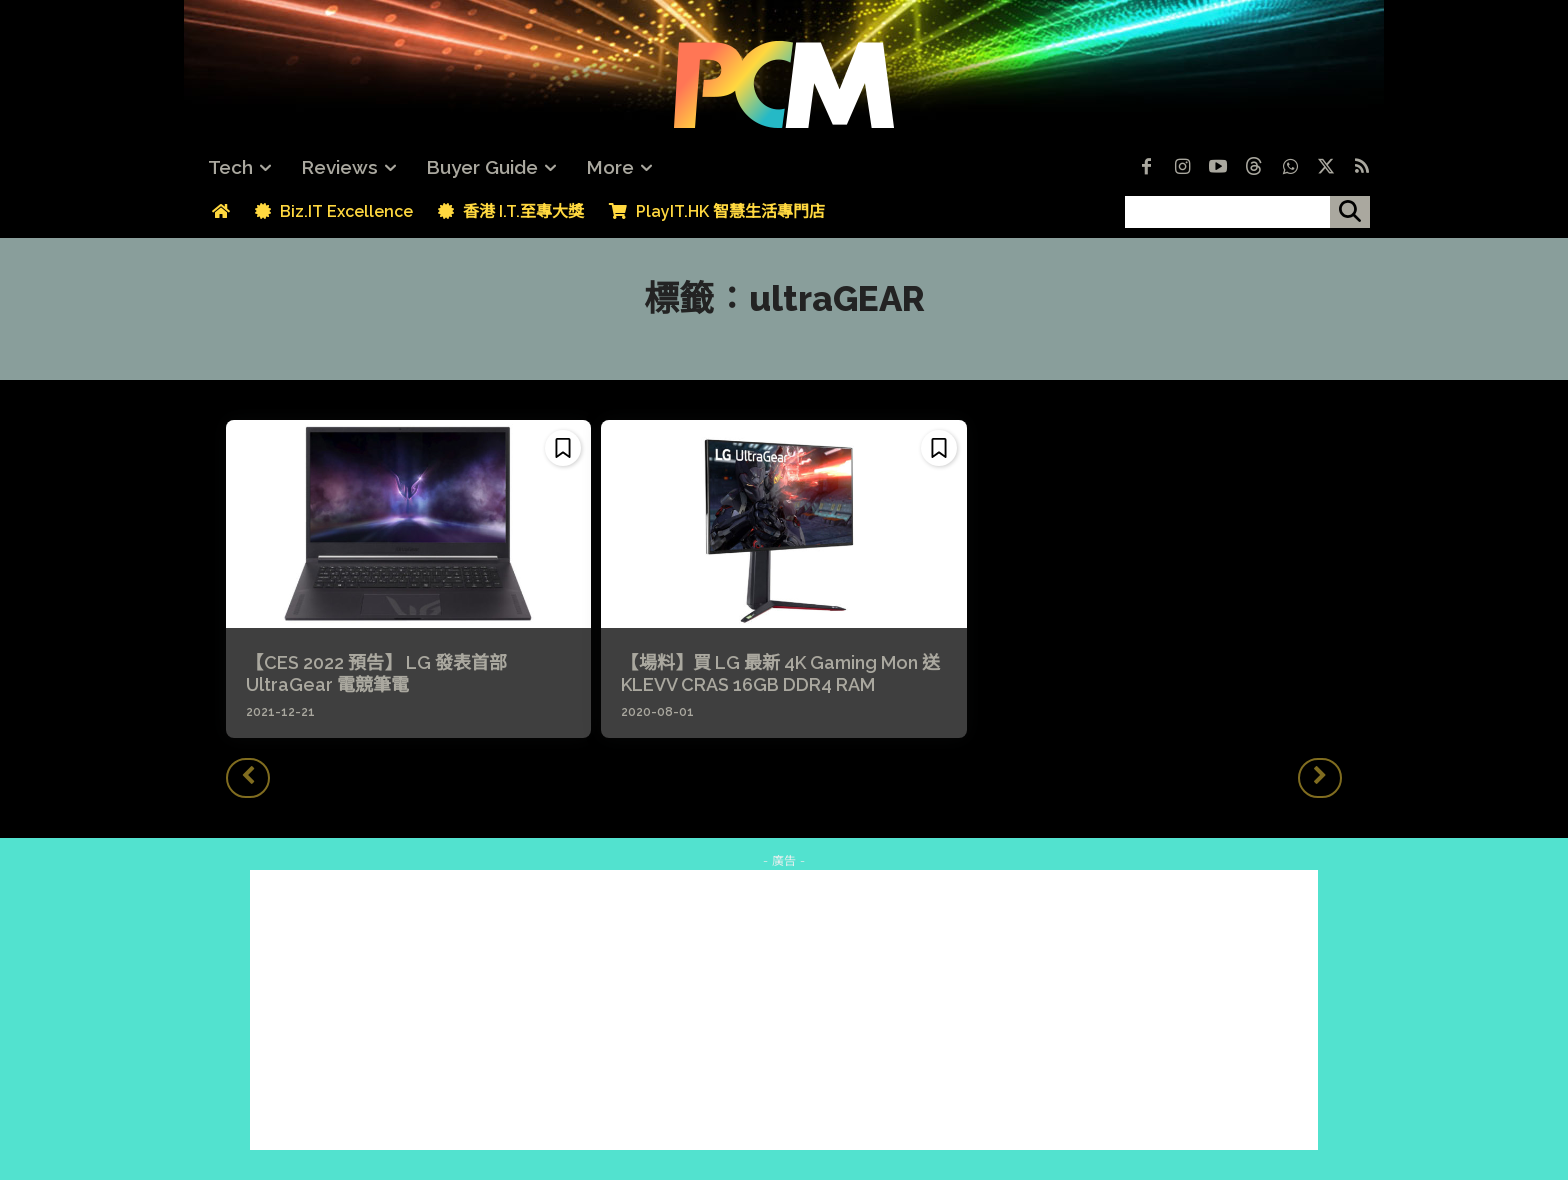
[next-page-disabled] (1320, 778)
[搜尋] (1350, 212)
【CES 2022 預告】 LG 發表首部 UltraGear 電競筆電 (376, 673)
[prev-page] (248, 778)
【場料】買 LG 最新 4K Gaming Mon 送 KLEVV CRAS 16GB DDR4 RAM (780, 673)
